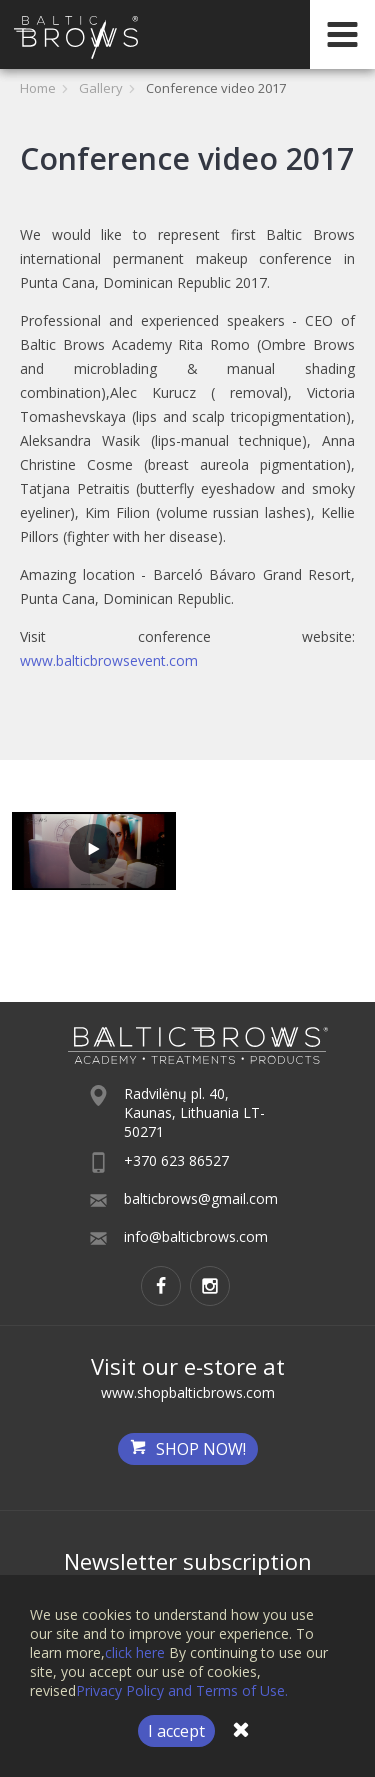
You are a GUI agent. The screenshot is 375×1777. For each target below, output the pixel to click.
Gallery (101, 88)
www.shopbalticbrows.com (188, 1392)
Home (38, 88)
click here (135, 1652)
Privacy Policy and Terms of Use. (182, 1690)
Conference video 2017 (216, 88)
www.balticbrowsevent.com (109, 660)
